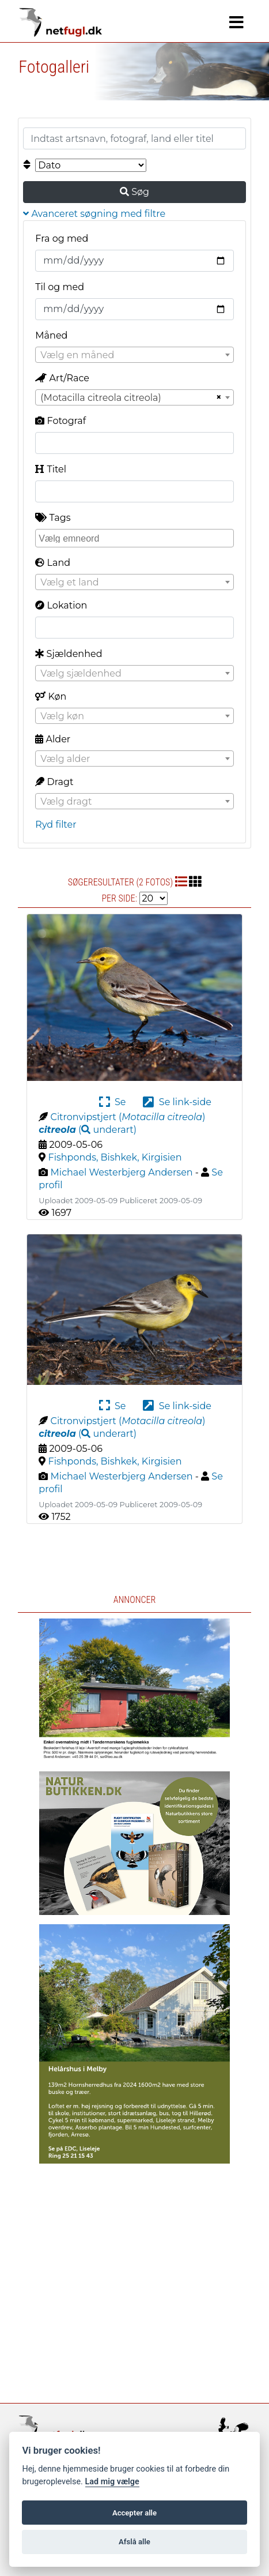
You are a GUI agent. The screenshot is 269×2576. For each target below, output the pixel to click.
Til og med (59, 286)
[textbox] (134, 355)
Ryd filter (55, 824)
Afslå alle (134, 2541)
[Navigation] (236, 22)
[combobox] (134, 355)
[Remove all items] (217, 397)
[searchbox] (136, 537)
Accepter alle (134, 2513)
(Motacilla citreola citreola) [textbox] (100, 397)
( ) (88, 1129)
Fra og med (61, 238)
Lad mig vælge (112, 2482)
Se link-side (177, 1102)
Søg (134, 191)
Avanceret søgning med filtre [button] (94, 213)
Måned (51, 335)
